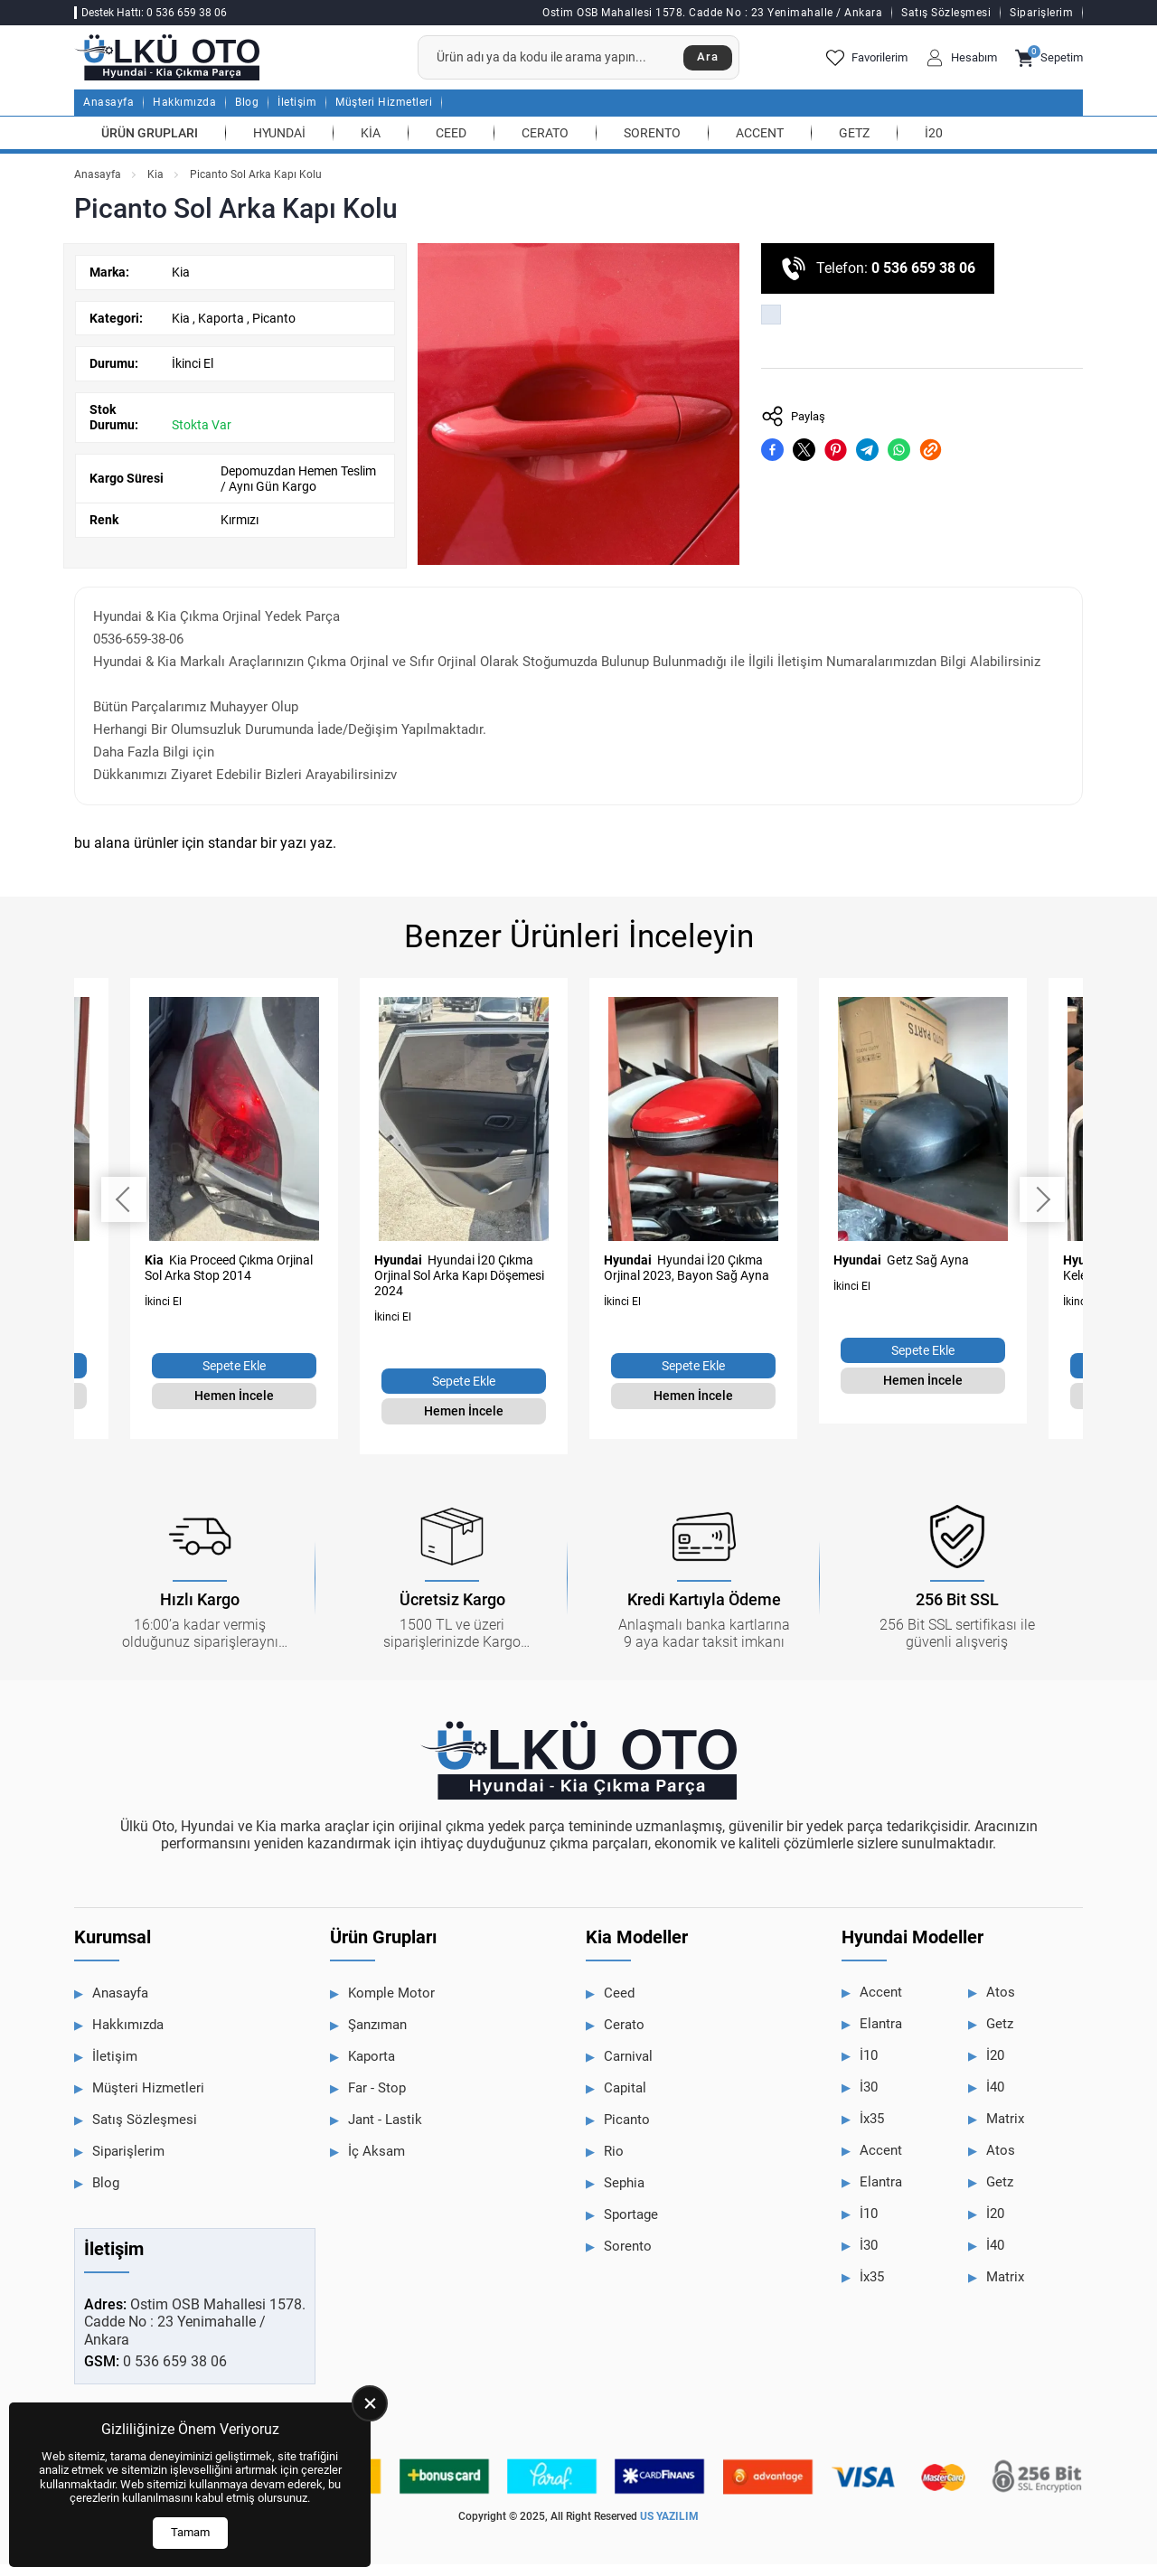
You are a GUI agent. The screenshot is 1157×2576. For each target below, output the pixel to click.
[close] (370, 2403)
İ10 (869, 2068)
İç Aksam (376, 2164)
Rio (614, 2164)
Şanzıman (377, 2037)
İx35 (872, 2131)
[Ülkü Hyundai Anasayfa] (191, 63)
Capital (625, 2100)
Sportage (631, 2227)
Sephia (624, 2195)
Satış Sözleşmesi (946, 12)
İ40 (995, 2100)
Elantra (881, 2036)
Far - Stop (377, 2100)
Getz (854, 144)
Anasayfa (108, 114)
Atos (1000, 2005)
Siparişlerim (1041, 12)
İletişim (296, 114)
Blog (247, 114)
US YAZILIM (669, 2529)
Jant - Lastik (385, 2132)
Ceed (451, 144)
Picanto (274, 330)
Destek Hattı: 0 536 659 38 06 (154, 12)
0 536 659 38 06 (923, 280)
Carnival (628, 2069)
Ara (702, 64)
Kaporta (222, 330)
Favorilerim (867, 64)
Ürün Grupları (149, 144)
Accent (760, 144)
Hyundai (279, 144)
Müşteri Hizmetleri (383, 114)
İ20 (934, 144)
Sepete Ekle (234, 1378)
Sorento (652, 144)
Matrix (1005, 2131)
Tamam (190, 2532)
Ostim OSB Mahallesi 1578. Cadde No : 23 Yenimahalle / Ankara (712, 12)
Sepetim (1049, 64)
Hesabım (961, 64)
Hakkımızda (184, 114)
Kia (371, 144)
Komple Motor (391, 2006)
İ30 (869, 2100)
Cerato (545, 144)
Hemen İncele (234, 1408)
